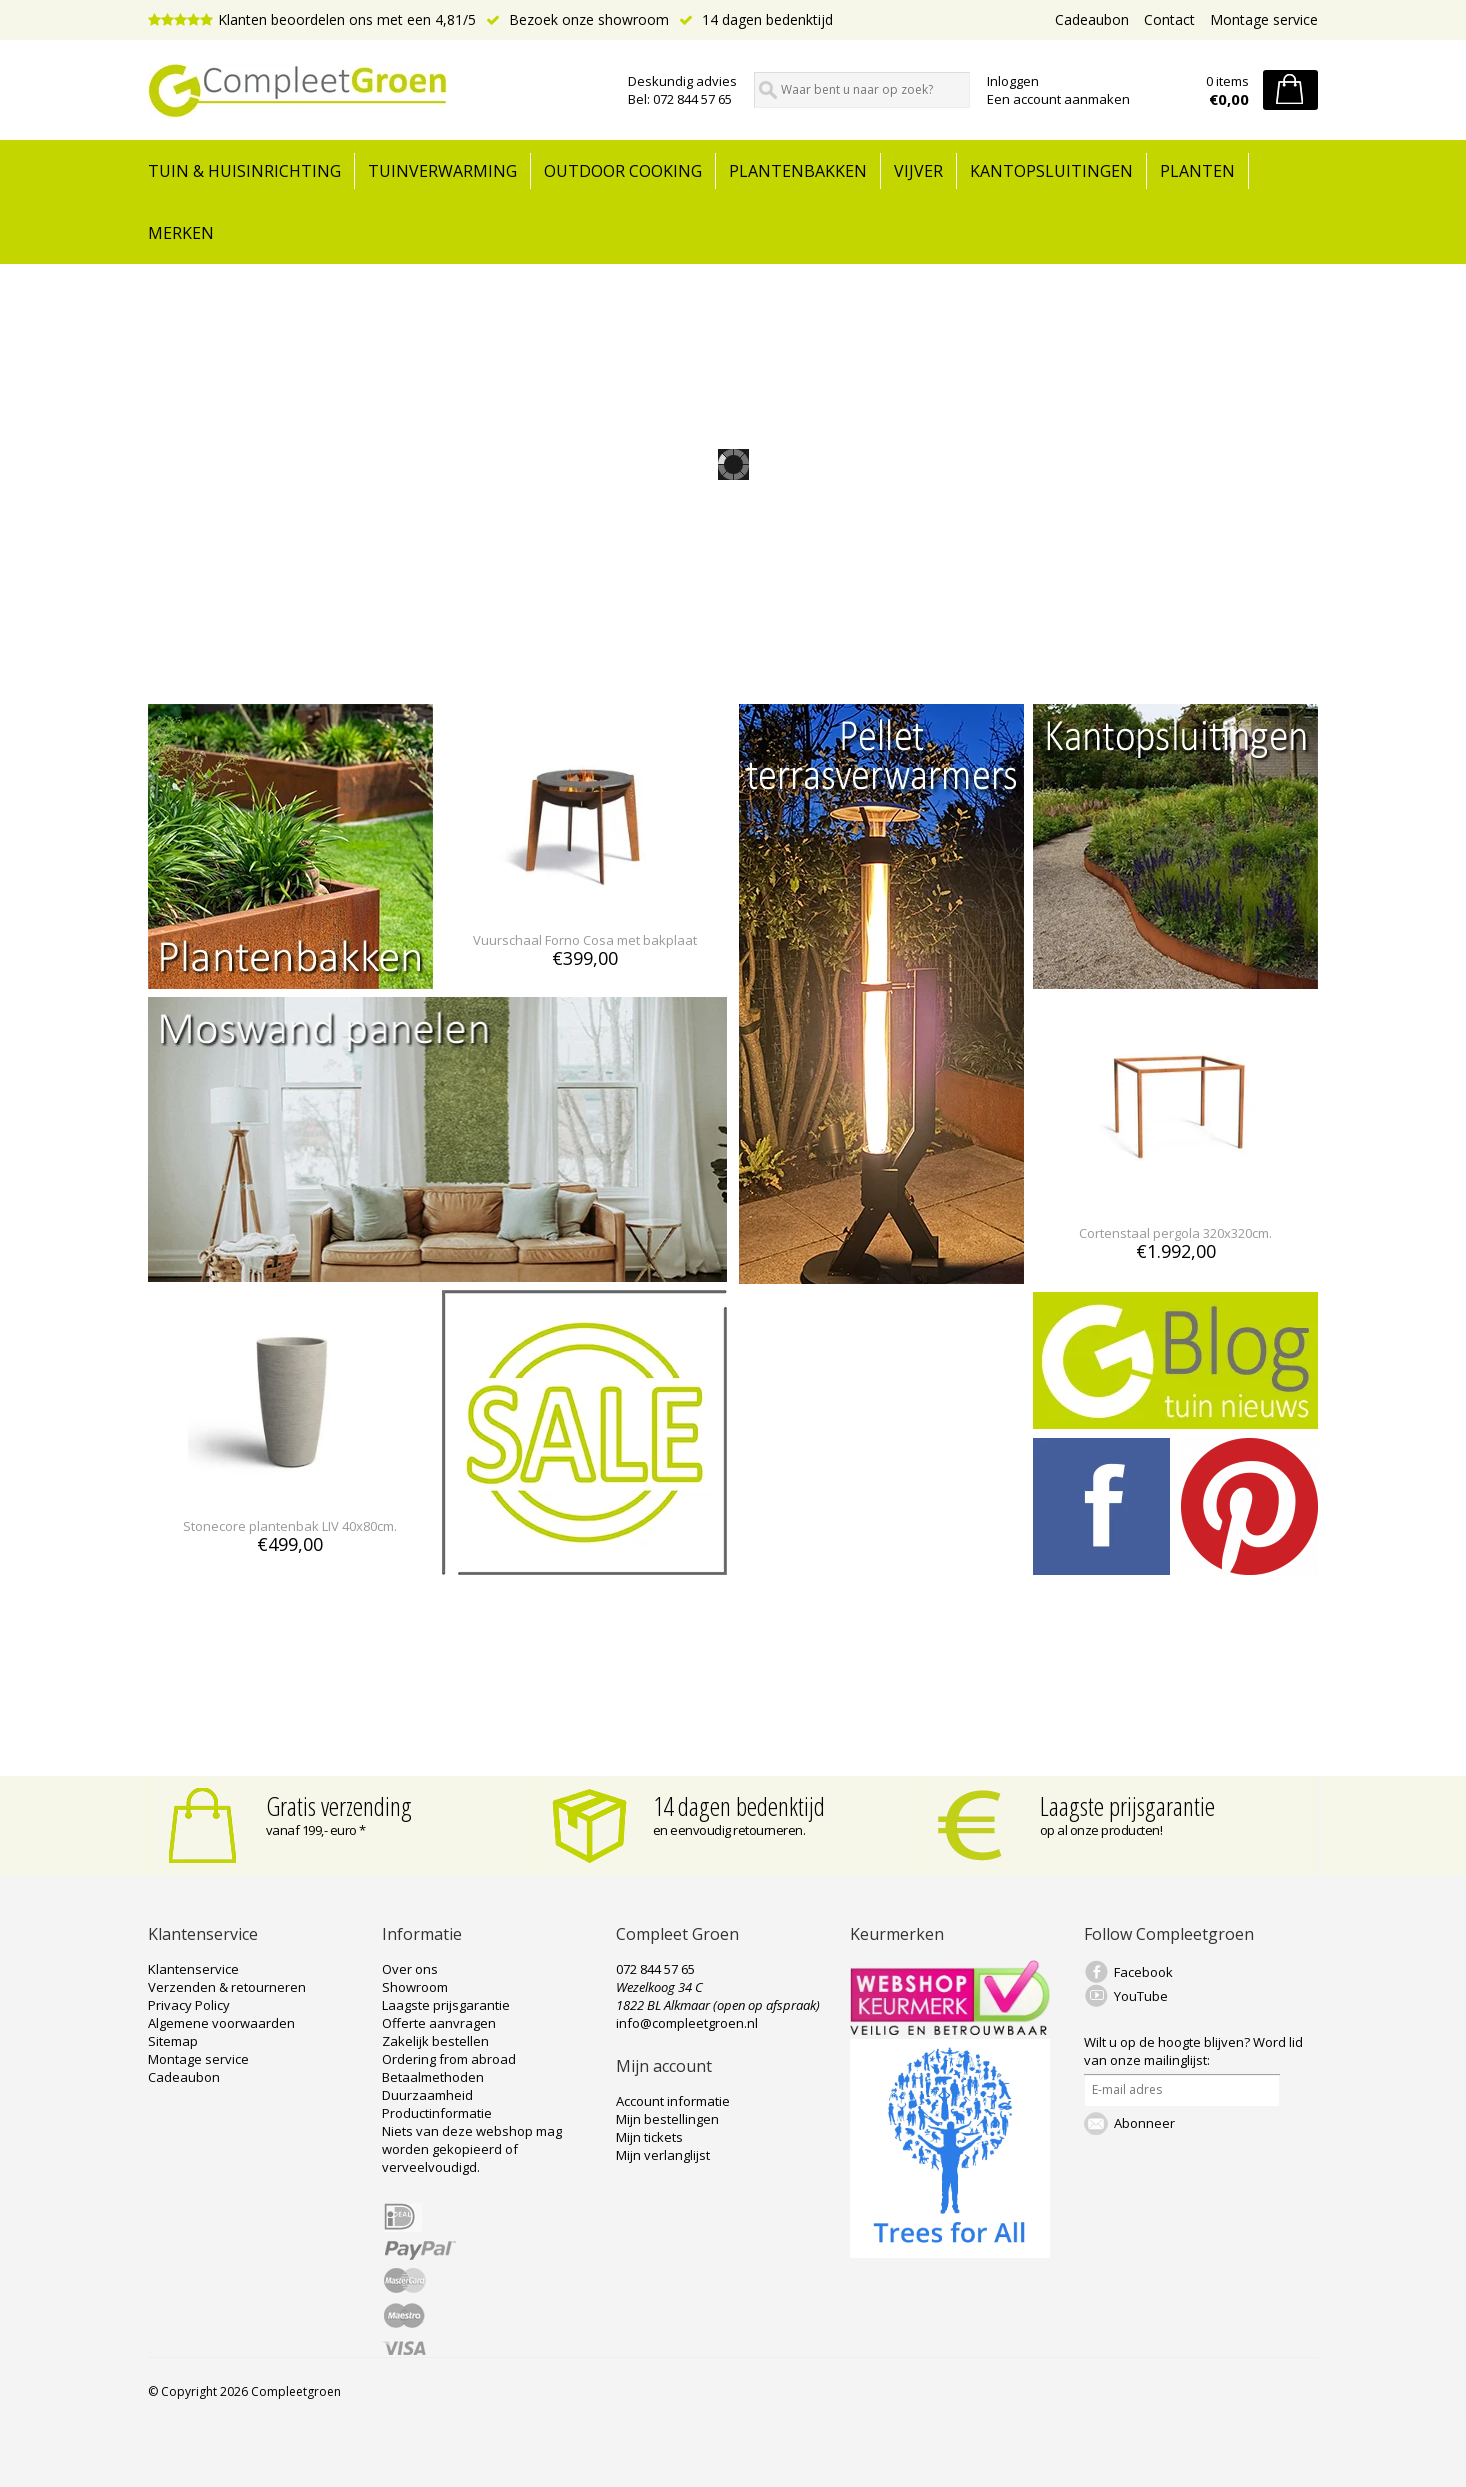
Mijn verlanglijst (663, 2155)
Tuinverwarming (442, 171)
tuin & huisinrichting (244, 171)
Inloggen (1013, 81)
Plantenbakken (798, 171)
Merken (181, 233)
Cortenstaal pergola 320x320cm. (1175, 1233)
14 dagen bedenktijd (756, 19)
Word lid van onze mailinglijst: (1193, 2051)
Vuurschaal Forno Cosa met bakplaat (585, 940)
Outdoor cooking (623, 171)
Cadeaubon (1092, 19)
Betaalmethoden (433, 2077)
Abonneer (1144, 2123)
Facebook (1143, 1972)
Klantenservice (193, 1969)
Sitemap (173, 2041)
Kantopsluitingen (1051, 171)
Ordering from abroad (449, 2059)
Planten (1197, 171)
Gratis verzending (339, 1806)
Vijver (918, 171)
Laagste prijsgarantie (1127, 1806)
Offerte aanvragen (439, 2023)
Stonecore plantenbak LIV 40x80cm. (290, 1526)
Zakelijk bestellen (435, 2041)
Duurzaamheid (427, 2095)
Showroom (415, 1987)
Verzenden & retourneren (227, 1987)
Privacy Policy (189, 2005)
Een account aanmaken (1058, 99)
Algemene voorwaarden (221, 2023)
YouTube (1141, 1996)
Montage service (1264, 19)
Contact (1169, 19)
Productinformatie (437, 2113)
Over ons (410, 1969)
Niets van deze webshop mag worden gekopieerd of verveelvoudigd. (472, 2149)
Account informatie (673, 2101)
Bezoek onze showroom (577, 19)
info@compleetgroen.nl (687, 2023)
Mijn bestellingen (667, 2119)
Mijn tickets (649, 2137)
